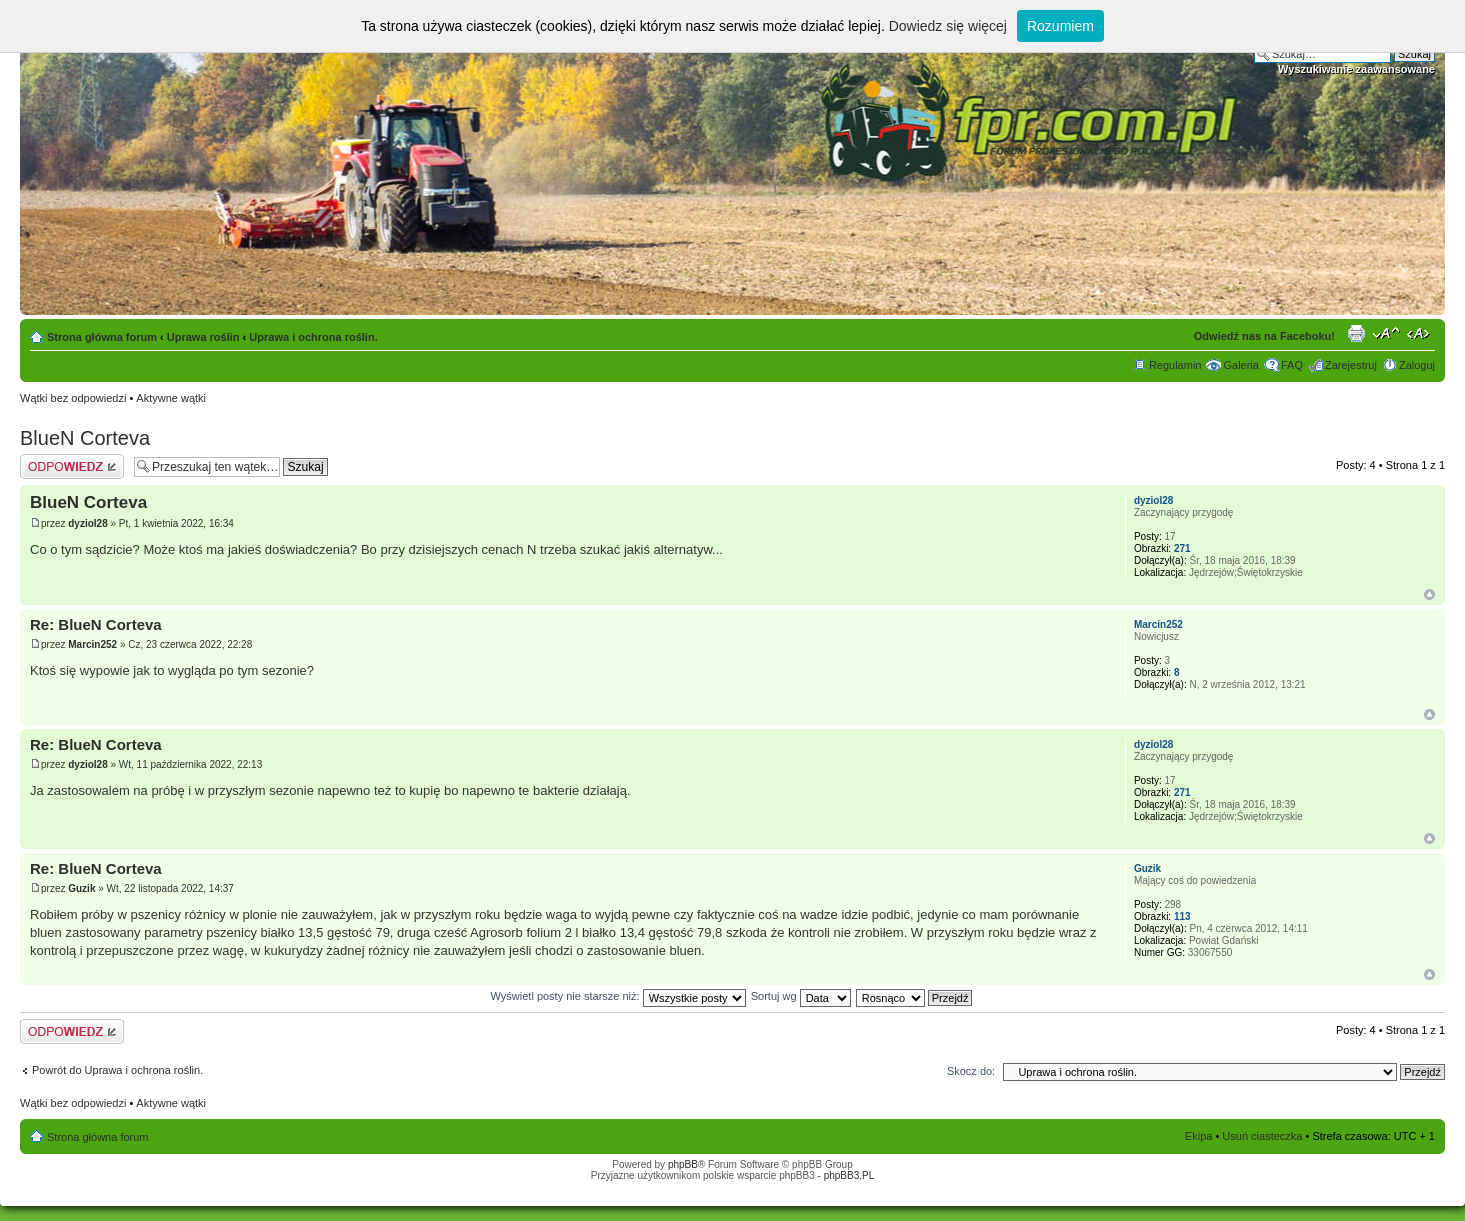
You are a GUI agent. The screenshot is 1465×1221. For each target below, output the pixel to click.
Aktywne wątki (171, 398)
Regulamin (1175, 365)
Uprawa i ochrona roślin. (313, 337)
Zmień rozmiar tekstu (1386, 333)
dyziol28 (87, 523)
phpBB (683, 1164)
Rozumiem (1060, 26)
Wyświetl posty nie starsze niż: (618, 996)
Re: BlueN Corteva (96, 624)
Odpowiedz (72, 466)
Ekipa (1199, 1136)
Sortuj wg (801, 996)
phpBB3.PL (849, 1175)
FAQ (1292, 365)
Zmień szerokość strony (1420, 333)
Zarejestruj (1351, 365)
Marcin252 (92, 644)
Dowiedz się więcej (948, 26)
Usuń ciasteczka (1262, 1136)
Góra (1429, 594)
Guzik (81, 888)
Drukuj (1356, 333)
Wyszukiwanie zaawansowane (1356, 69)
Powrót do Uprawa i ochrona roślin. (117, 1070)
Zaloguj (1417, 365)
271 (1182, 548)
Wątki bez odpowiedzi (73, 398)
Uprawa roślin (203, 337)
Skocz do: (971, 1071)
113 (1182, 916)
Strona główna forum (102, 337)
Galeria (1240, 365)
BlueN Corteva (85, 438)
